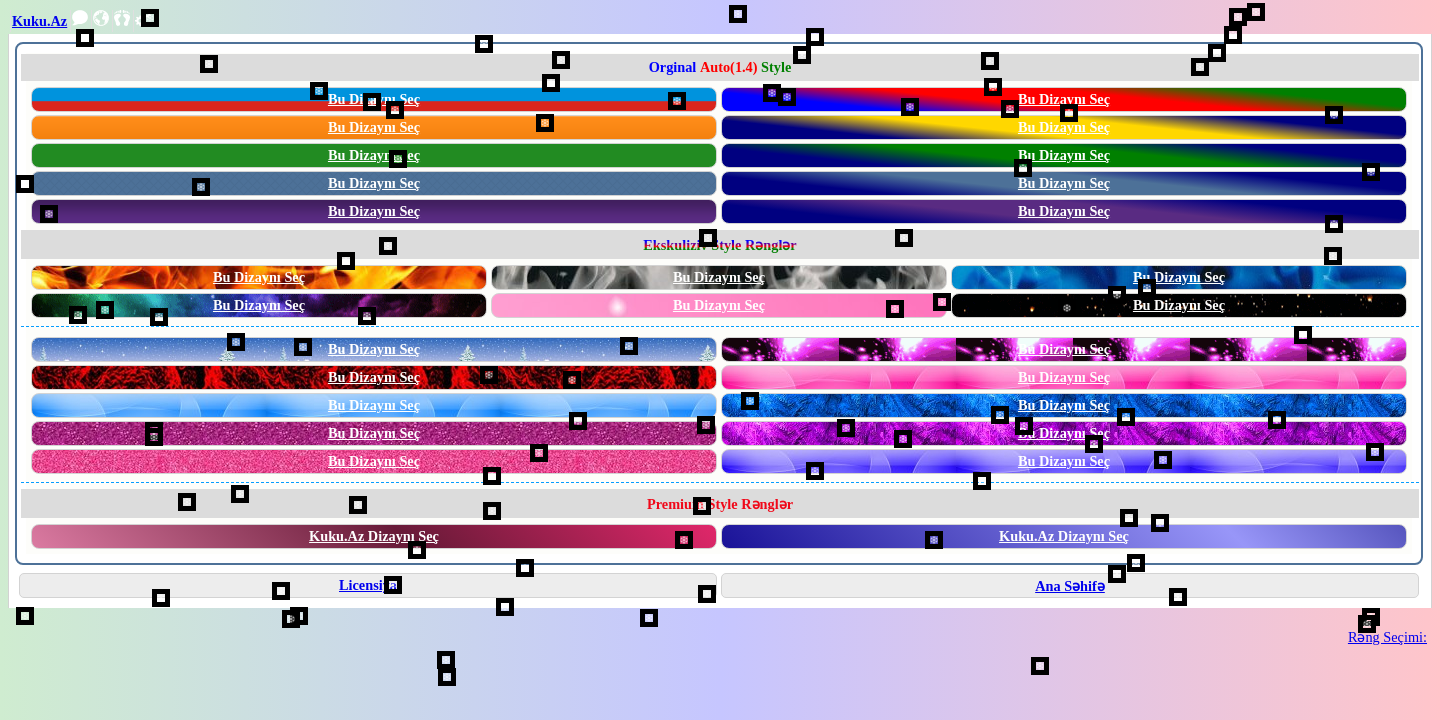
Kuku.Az (39, 21)
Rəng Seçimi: (1387, 637)
